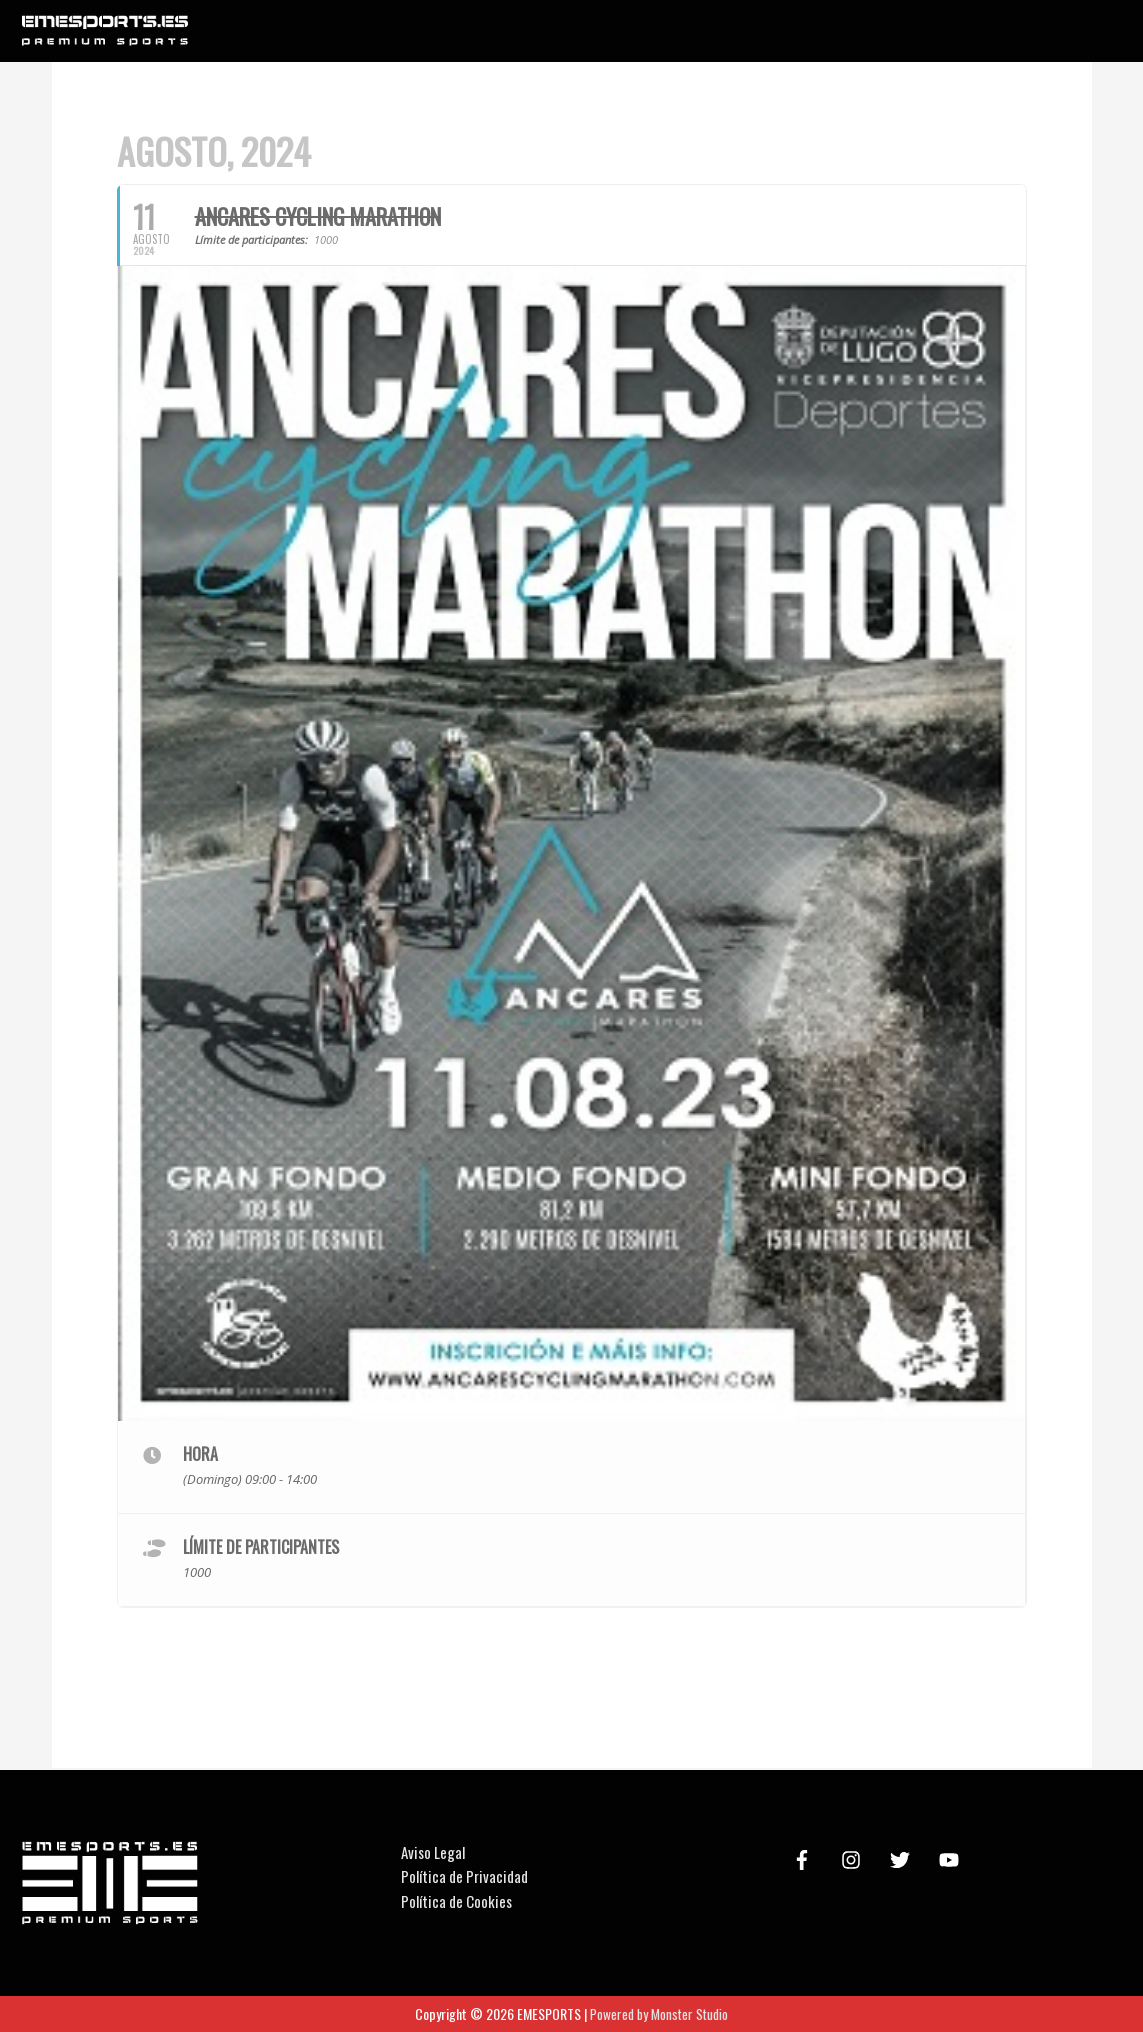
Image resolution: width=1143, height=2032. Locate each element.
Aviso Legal (433, 1852)
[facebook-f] (805, 1860)
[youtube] (952, 1860)
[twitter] (903, 1860)
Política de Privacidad (464, 1876)
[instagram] (854, 1860)
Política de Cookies (456, 1901)
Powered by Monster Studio (659, 2013)
